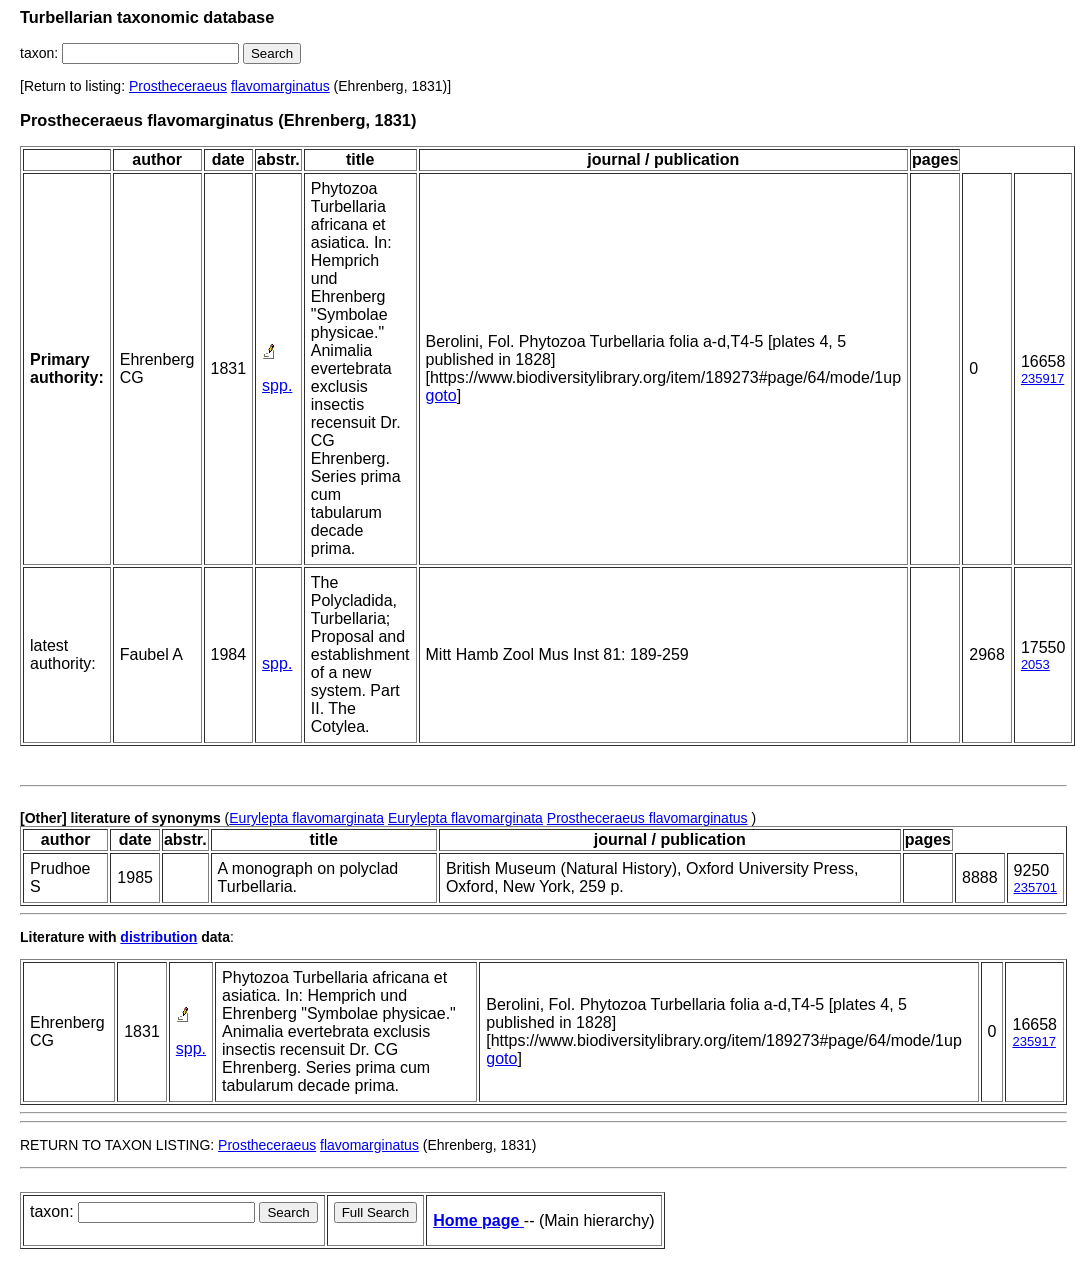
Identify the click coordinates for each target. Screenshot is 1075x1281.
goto (441, 395)
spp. (277, 385)
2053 (1035, 664)
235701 (1035, 887)
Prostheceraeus (178, 86)
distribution (158, 937)
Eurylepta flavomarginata (306, 818)
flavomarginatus (280, 86)
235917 (1042, 378)
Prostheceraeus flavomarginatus (647, 818)
